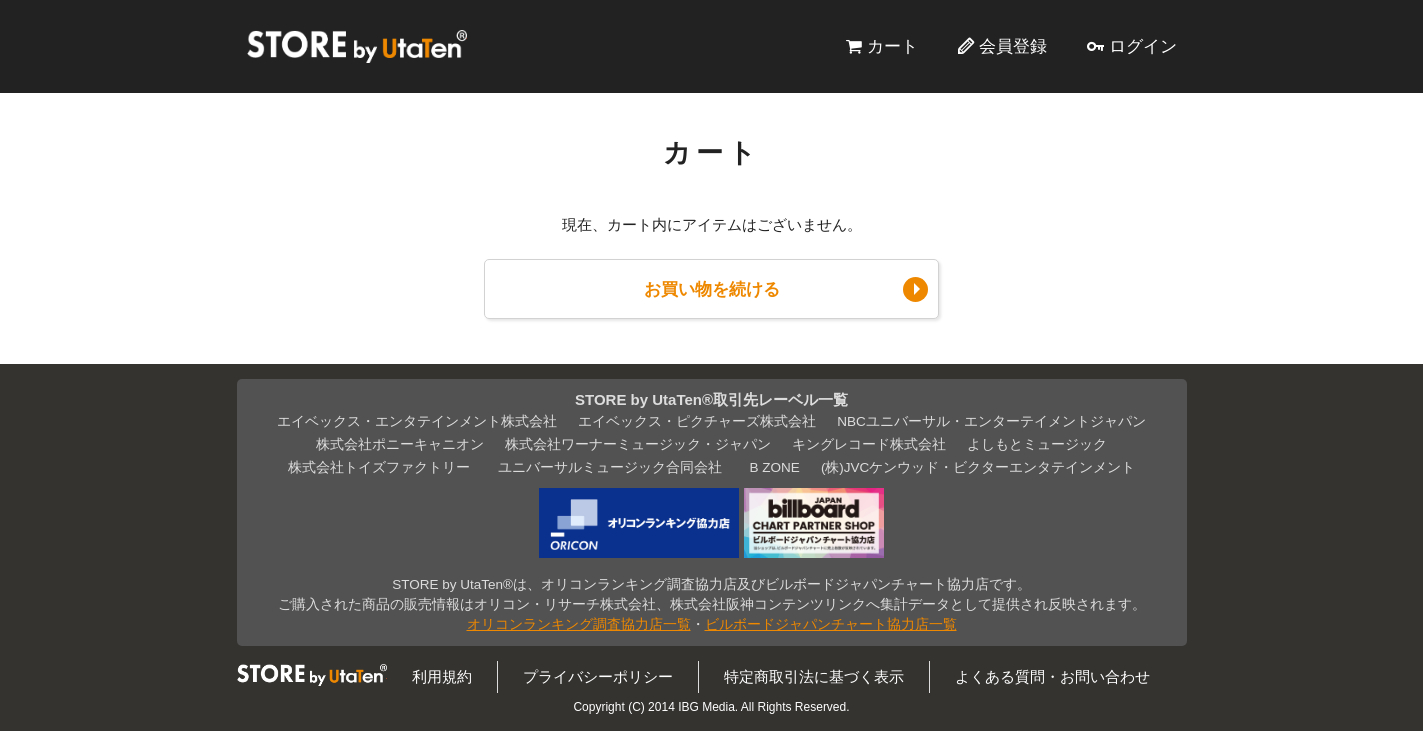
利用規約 (442, 676)
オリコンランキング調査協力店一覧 (579, 624)
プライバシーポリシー (598, 676)
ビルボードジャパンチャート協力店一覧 (831, 624)
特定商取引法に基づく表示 (814, 676)
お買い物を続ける (712, 289)
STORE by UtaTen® (357, 46)
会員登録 (1013, 46)
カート (892, 46)
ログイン (1143, 46)
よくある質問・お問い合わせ (1052, 676)
